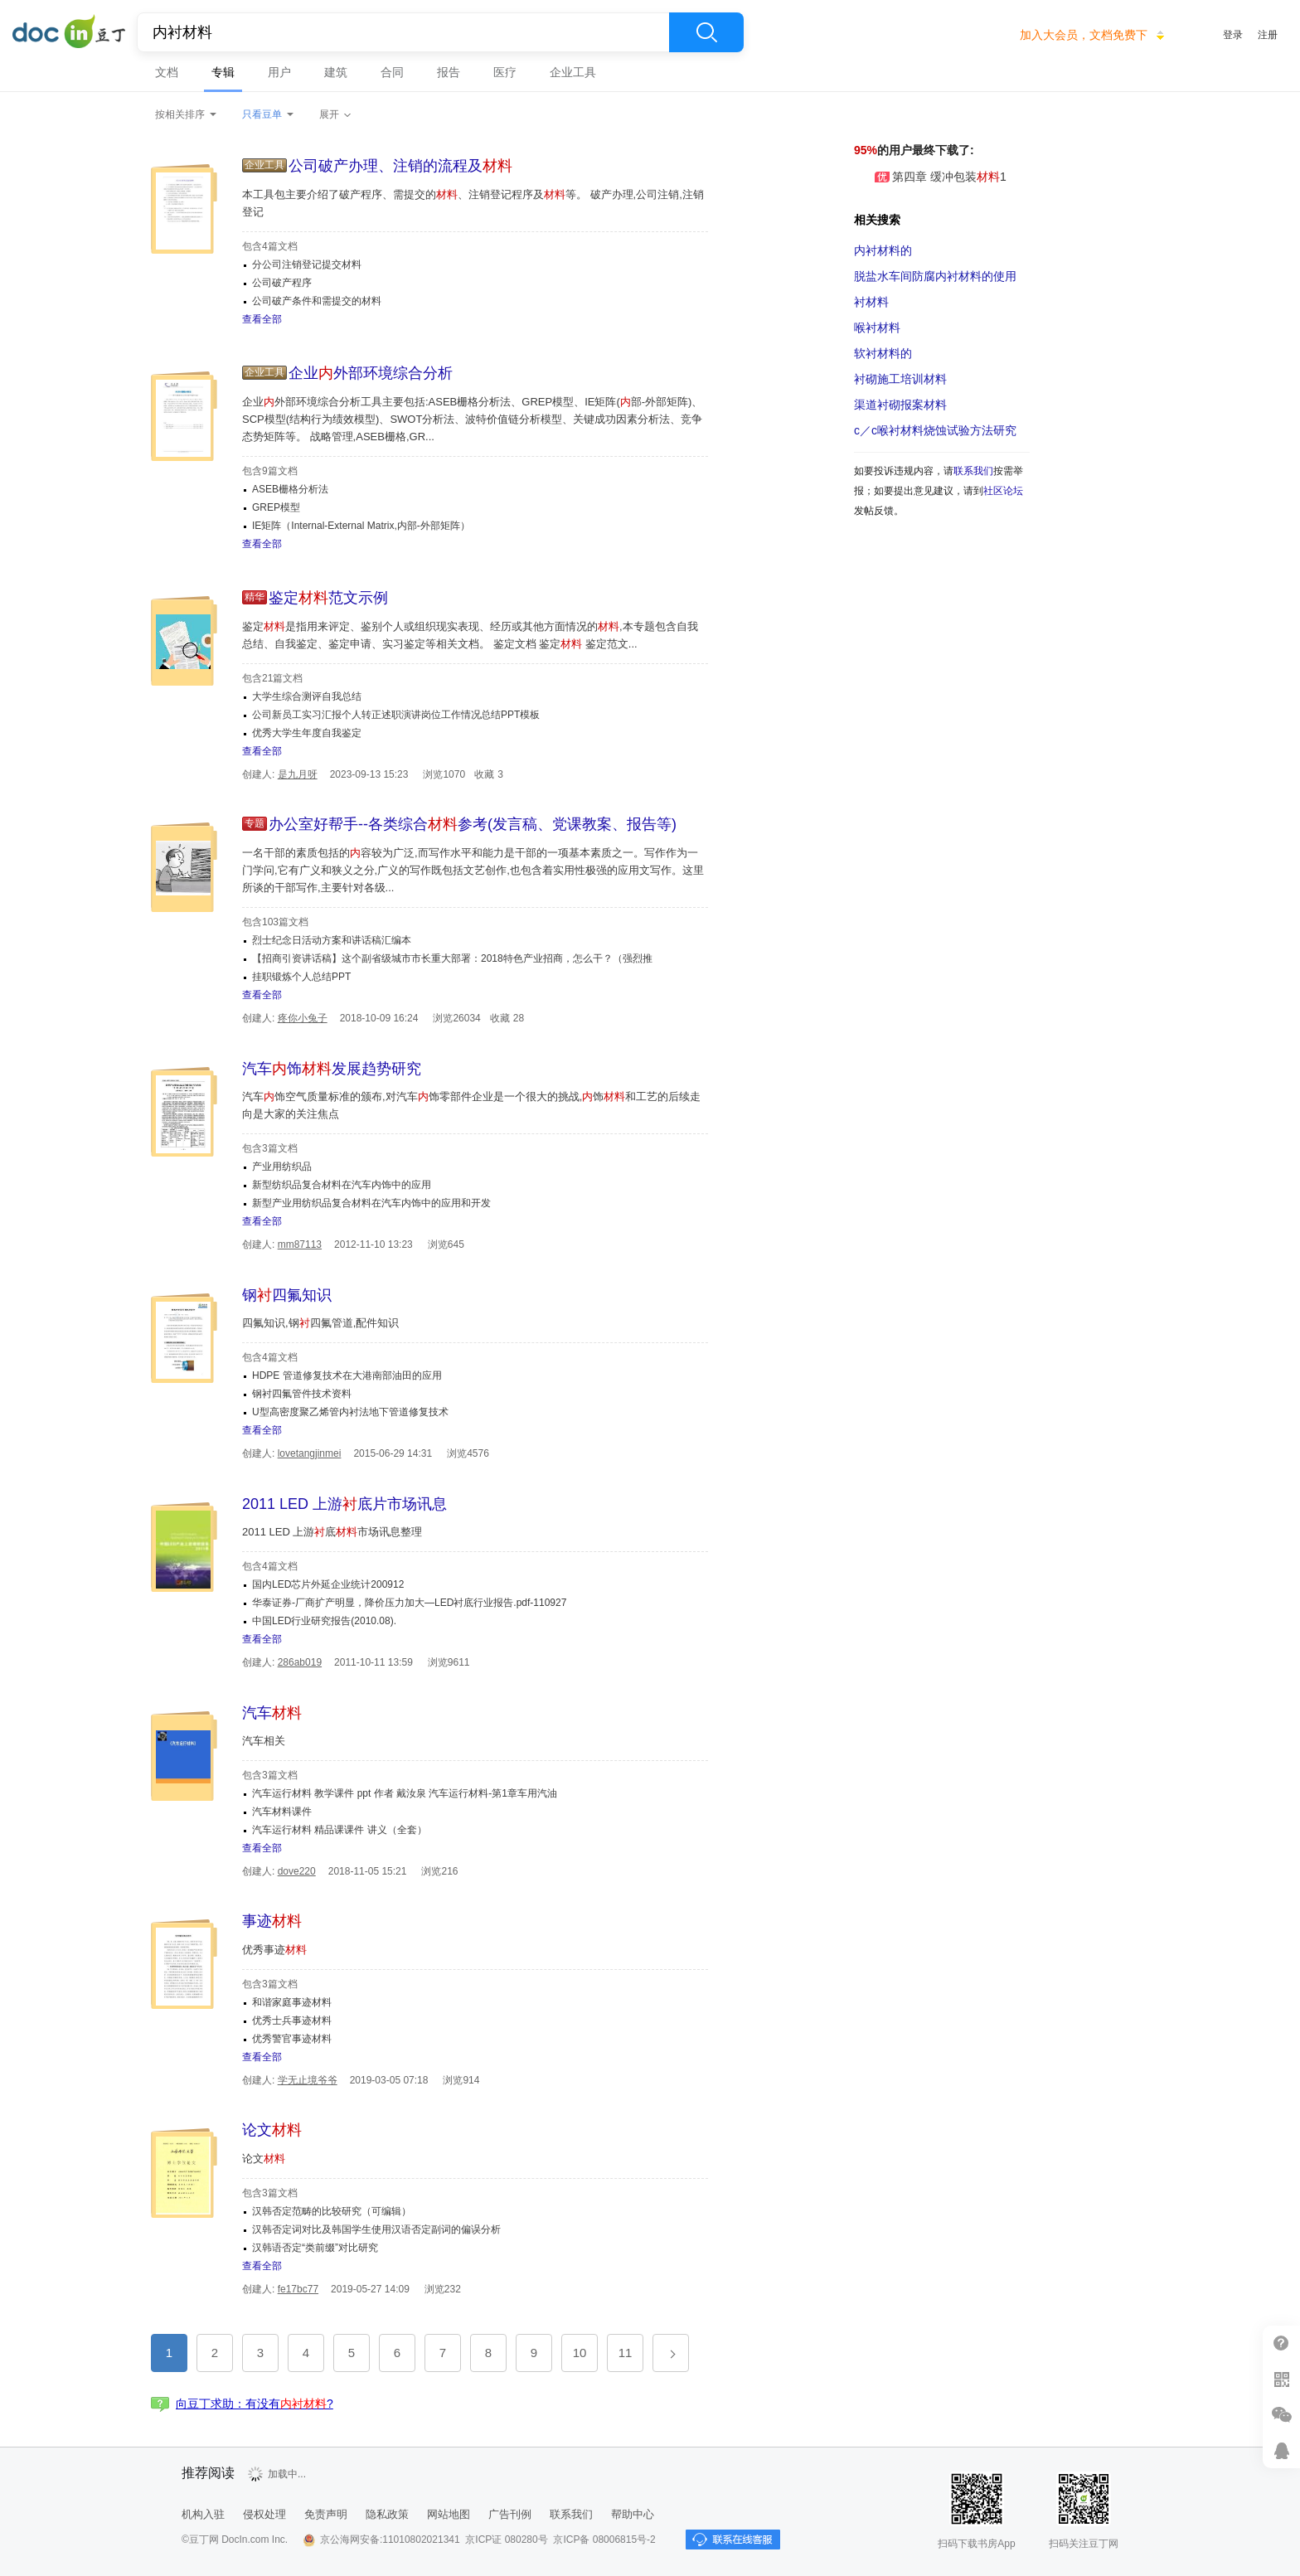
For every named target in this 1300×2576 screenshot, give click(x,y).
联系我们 (973, 471)
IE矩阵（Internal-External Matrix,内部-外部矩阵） (361, 525)
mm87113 (300, 1244)
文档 (166, 72)
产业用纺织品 (282, 1166)
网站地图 (448, 2514)
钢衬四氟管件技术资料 (302, 1394)
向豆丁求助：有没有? (254, 2403)
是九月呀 (298, 774)
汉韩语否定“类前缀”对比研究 (315, 2247)
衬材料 (871, 301)
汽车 (272, 1713)
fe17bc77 (298, 2289)
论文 (272, 2130)
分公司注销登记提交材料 (306, 264)
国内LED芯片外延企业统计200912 (328, 1584)
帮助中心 (632, 2514)
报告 (448, 72)
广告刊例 (509, 2514)
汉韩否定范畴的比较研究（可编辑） (331, 2211)
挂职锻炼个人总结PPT (301, 976)
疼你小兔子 (302, 1018)
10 (580, 2353)
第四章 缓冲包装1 (930, 176)
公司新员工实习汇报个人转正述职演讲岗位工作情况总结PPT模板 (396, 714)
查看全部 (262, 319)
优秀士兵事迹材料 (292, 2020)
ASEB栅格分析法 (290, 489)
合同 (392, 72)
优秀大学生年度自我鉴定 (306, 733)
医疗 (505, 72)
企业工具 (573, 72)
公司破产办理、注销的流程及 (400, 166)
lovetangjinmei (310, 1453)
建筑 (335, 72)
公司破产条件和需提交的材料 (316, 301)
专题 (254, 823)
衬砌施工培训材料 (900, 379)
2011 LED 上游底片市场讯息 (344, 1504)
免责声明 (325, 2514)
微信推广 (1281, 2415)
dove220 (297, 1871)
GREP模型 (276, 507)
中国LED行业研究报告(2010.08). (324, 1621)
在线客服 (1281, 2450)
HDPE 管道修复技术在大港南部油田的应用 (347, 1375)
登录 (1233, 35)
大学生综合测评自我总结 (306, 696)
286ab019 (300, 1662)
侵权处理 (264, 2514)
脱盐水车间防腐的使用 (935, 276)
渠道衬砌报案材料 (900, 404)
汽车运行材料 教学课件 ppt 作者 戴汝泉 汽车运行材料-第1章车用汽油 (404, 1793)
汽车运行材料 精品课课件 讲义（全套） (339, 1830)
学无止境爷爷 (307, 2080)
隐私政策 (387, 2514)
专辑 (223, 72)
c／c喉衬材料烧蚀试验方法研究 (935, 430)
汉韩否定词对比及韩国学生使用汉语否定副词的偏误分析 (376, 2229)
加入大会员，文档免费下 (1083, 34)
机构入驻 (203, 2514)
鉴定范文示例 (328, 597)
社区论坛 (1003, 491)
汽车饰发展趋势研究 (331, 1068)
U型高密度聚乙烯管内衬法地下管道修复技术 (350, 1412)
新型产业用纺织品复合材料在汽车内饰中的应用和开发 (371, 1203)
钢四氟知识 (287, 1295)
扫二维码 (1281, 2379)
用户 (279, 72)
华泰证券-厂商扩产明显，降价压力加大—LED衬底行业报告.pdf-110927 (409, 1602)
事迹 (272, 1921)
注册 (1268, 35)
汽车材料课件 (282, 1811)
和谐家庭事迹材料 (292, 2002)
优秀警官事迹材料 (292, 2039)
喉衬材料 (877, 327)
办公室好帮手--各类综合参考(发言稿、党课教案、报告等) (473, 824)
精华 (254, 597)
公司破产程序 (282, 283)
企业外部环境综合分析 (371, 373)
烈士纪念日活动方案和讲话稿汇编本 (331, 940)
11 (625, 2353)
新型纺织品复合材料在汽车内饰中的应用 (341, 1185)
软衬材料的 (883, 353)
